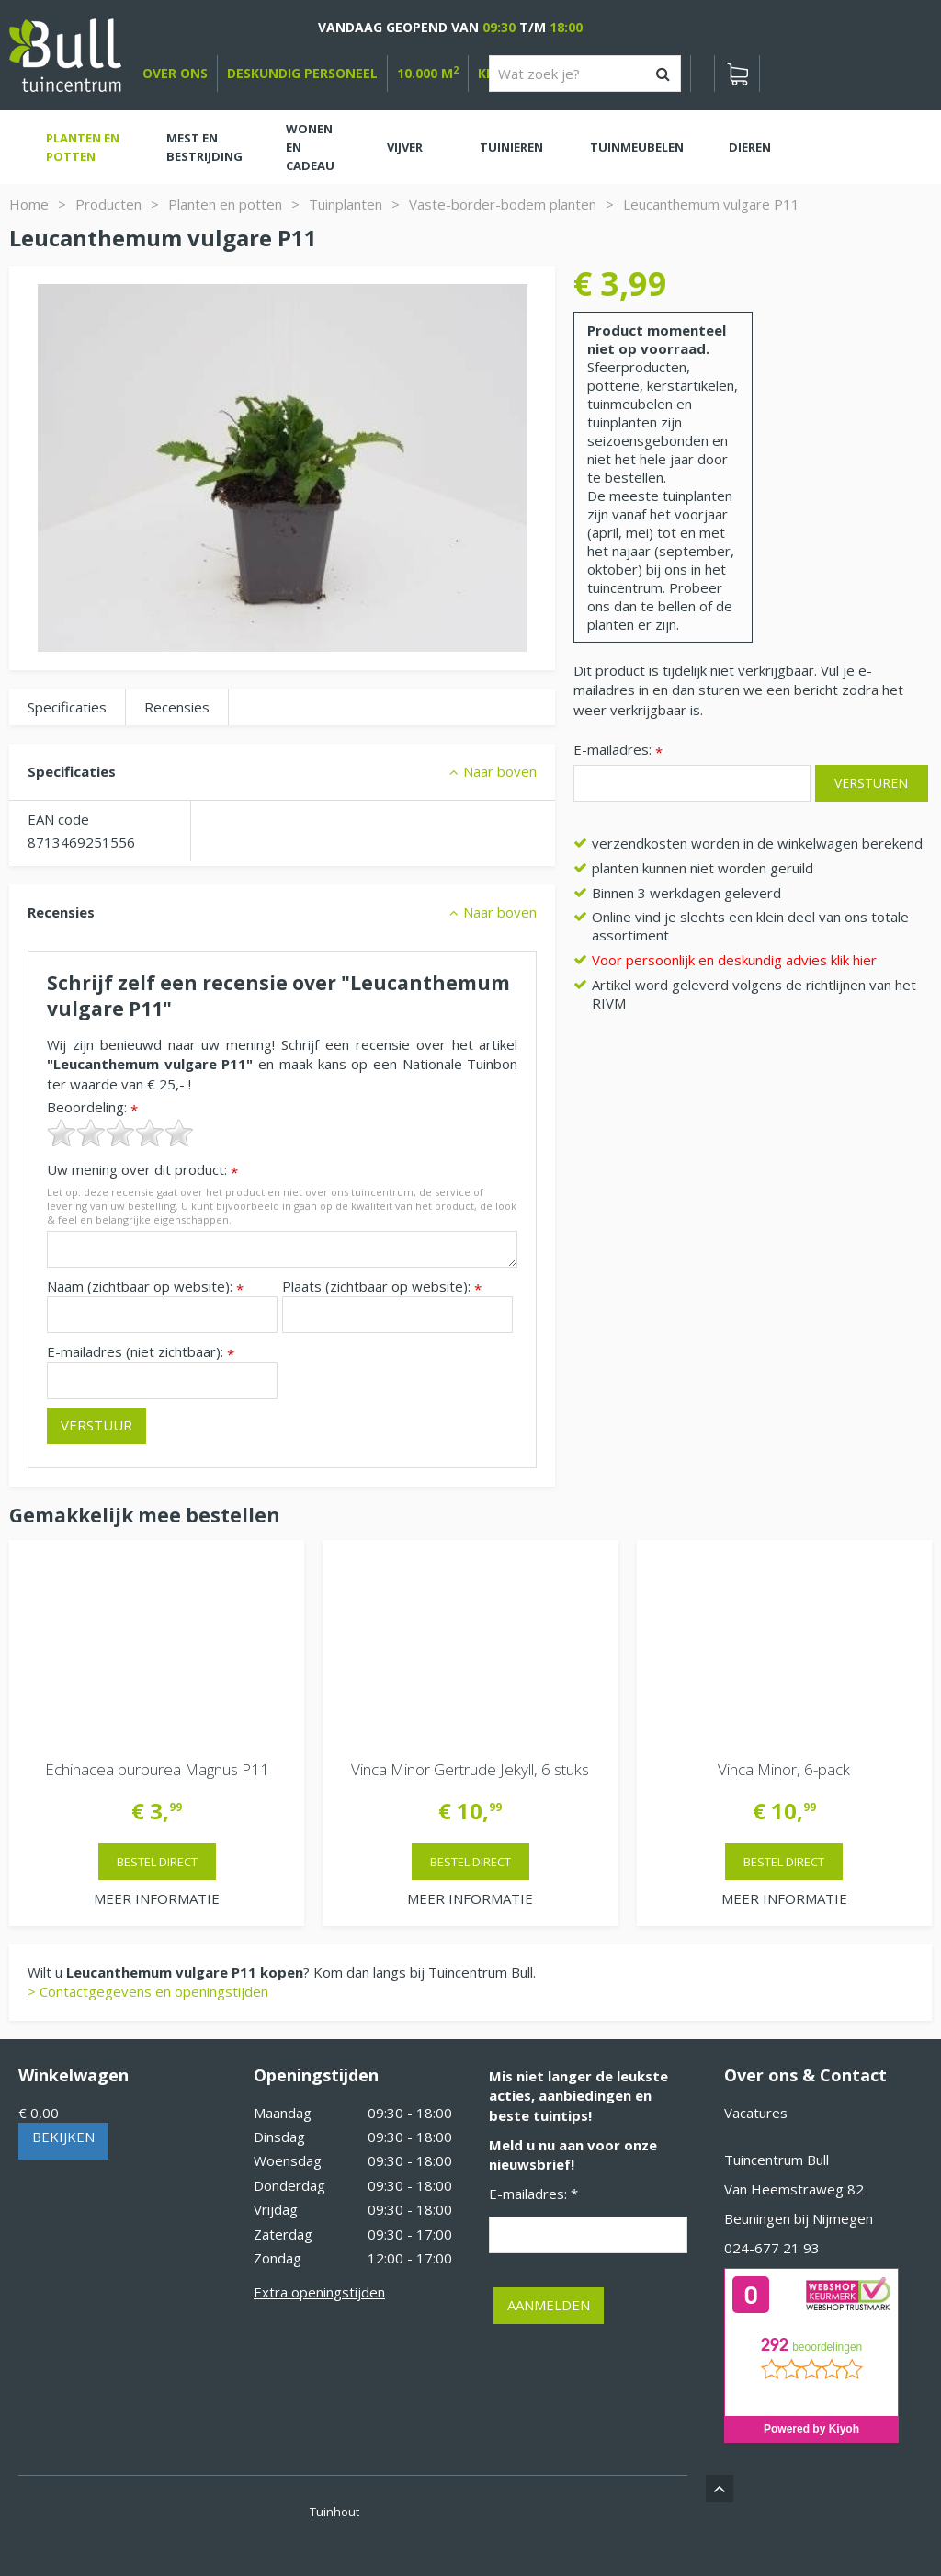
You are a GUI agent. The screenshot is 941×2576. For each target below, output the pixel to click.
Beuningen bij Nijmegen (798, 2218)
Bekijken (63, 2136)
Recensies (177, 707)
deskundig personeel (302, 73)
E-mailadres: (618, 750)
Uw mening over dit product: (142, 1170)
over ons (175, 73)
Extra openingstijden (319, 2292)
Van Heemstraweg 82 (794, 2189)
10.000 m (428, 73)
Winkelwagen (73, 2075)
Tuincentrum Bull (776, 2159)
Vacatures (756, 2112)
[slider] (120, 1132)
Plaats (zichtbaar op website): (382, 1286)
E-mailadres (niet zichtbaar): (140, 1352)
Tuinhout (334, 2511)
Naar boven (500, 771)
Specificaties (67, 707)
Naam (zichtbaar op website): (145, 1286)
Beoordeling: (92, 1107)
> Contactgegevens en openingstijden (148, 1991)
